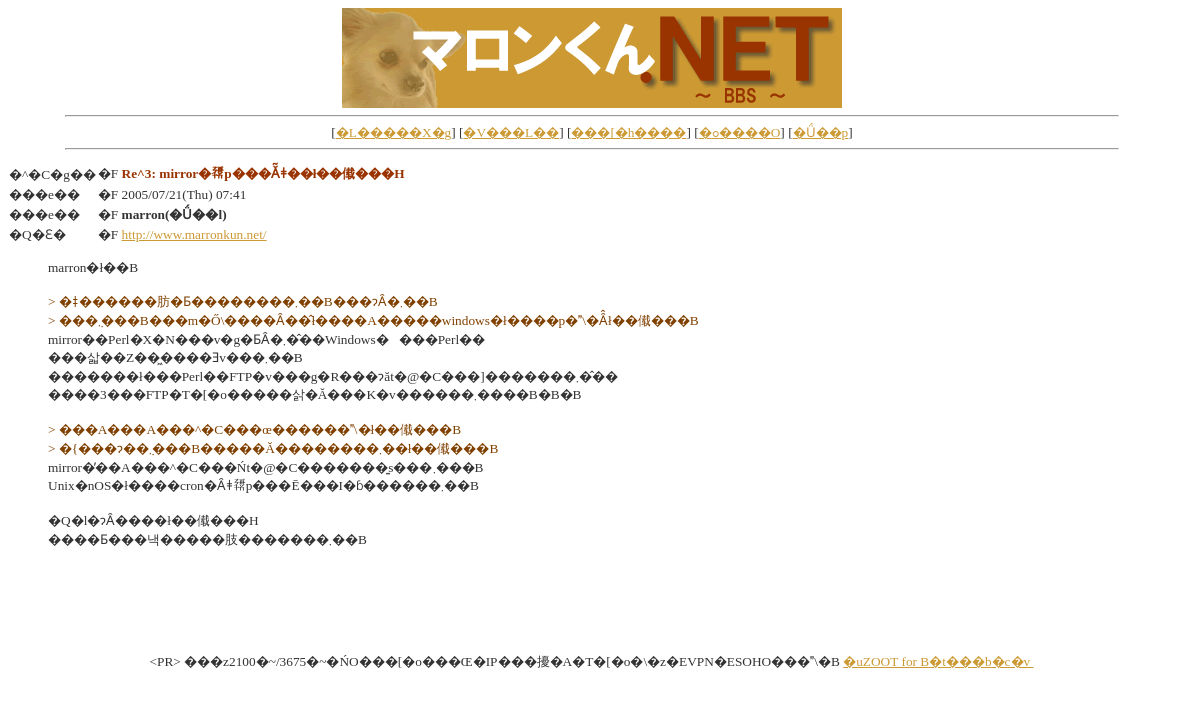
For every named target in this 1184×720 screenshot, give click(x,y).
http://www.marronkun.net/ (194, 234)
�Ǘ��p (821, 132)
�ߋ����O (740, 132)
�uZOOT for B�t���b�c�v (938, 661)
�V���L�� (511, 132)
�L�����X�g (393, 132)
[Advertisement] (592, 607)
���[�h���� (628, 132)
